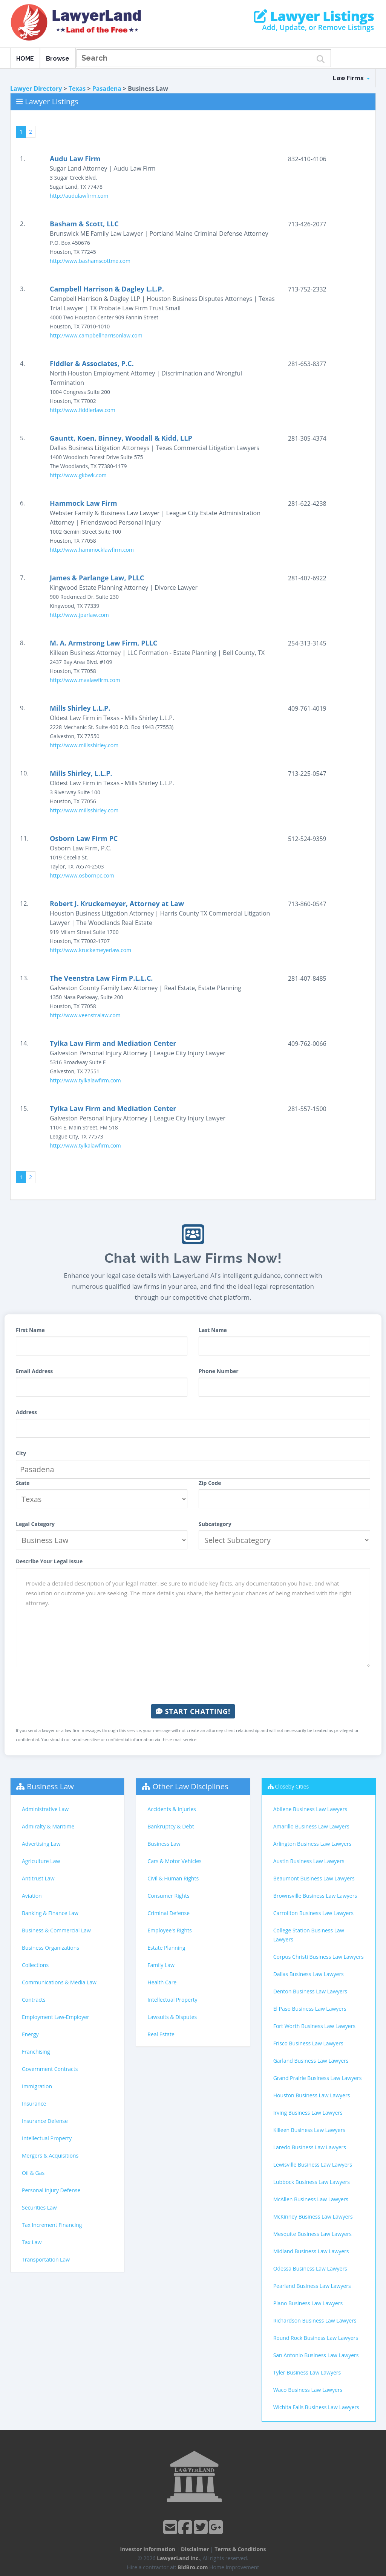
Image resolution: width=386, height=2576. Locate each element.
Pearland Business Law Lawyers (312, 2285)
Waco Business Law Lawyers (308, 2389)
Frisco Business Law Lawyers (308, 2043)
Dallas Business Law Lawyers (308, 1974)
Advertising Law (41, 1843)
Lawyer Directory (36, 88)
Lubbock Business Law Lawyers (311, 2181)
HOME (25, 58)
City (21, 1453)
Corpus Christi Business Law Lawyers (318, 1956)
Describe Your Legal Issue (49, 1561)
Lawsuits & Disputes (172, 2017)
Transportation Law (46, 2259)
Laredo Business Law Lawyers (309, 2147)
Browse (57, 58)
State (23, 1482)
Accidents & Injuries (171, 1809)
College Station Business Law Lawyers (308, 1935)
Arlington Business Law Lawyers (312, 1843)
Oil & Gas (33, 2172)
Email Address (34, 1371)
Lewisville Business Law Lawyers (312, 2164)
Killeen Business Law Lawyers (309, 2129)
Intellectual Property (47, 2138)
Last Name (213, 1330)
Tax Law (31, 2242)
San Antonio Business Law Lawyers (316, 2355)
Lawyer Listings (314, 16)
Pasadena (106, 88)
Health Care (161, 1982)
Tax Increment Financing (52, 2224)
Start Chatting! (193, 1711)
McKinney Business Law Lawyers (313, 2216)
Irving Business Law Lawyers (308, 2112)
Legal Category (35, 1524)
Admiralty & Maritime (48, 1826)
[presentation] (193, 1685)
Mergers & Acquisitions (50, 2155)
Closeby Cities (292, 1786)
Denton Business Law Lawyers (310, 1991)
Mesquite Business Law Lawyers (312, 2233)
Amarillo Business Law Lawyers (311, 1826)
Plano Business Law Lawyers (308, 2303)
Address (26, 1412)
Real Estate (161, 2034)
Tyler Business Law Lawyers (307, 2372)
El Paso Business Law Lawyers (309, 2008)
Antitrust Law (38, 1878)
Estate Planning (166, 1947)
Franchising (36, 2051)
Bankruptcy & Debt (170, 1826)
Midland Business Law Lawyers (311, 2251)
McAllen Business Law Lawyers (310, 2199)
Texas (77, 88)
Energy (30, 2034)
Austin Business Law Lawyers (309, 1861)
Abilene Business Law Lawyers (310, 1809)
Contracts (34, 1999)
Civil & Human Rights (173, 1878)
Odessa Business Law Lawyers (310, 2268)
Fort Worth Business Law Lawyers (314, 2026)
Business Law (50, 1786)
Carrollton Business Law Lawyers (313, 1913)
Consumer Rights (168, 1895)
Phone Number (219, 1371)
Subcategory (215, 1524)
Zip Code (210, 1482)
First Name (30, 1330)
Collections (35, 1965)
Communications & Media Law (59, 1982)
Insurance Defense (45, 2120)
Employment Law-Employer (55, 2017)
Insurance (34, 2103)
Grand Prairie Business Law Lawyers (317, 2078)
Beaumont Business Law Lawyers (314, 1878)
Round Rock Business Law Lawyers (315, 2337)
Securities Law (39, 2207)
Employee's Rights (169, 1930)
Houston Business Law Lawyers (311, 2095)
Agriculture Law (41, 1861)
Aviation (32, 1895)
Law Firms (351, 78)
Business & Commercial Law (56, 1930)
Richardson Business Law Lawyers (315, 2320)
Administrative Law (45, 1809)
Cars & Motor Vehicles (174, 1861)
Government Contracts (50, 2068)
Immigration (37, 2086)
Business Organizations (50, 1947)
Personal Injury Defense (51, 2190)
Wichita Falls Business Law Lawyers (316, 2407)
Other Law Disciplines (190, 1786)
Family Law (161, 1965)
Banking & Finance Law (50, 1913)
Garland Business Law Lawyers (311, 2060)
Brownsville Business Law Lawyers (315, 1895)
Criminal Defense (168, 1913)
